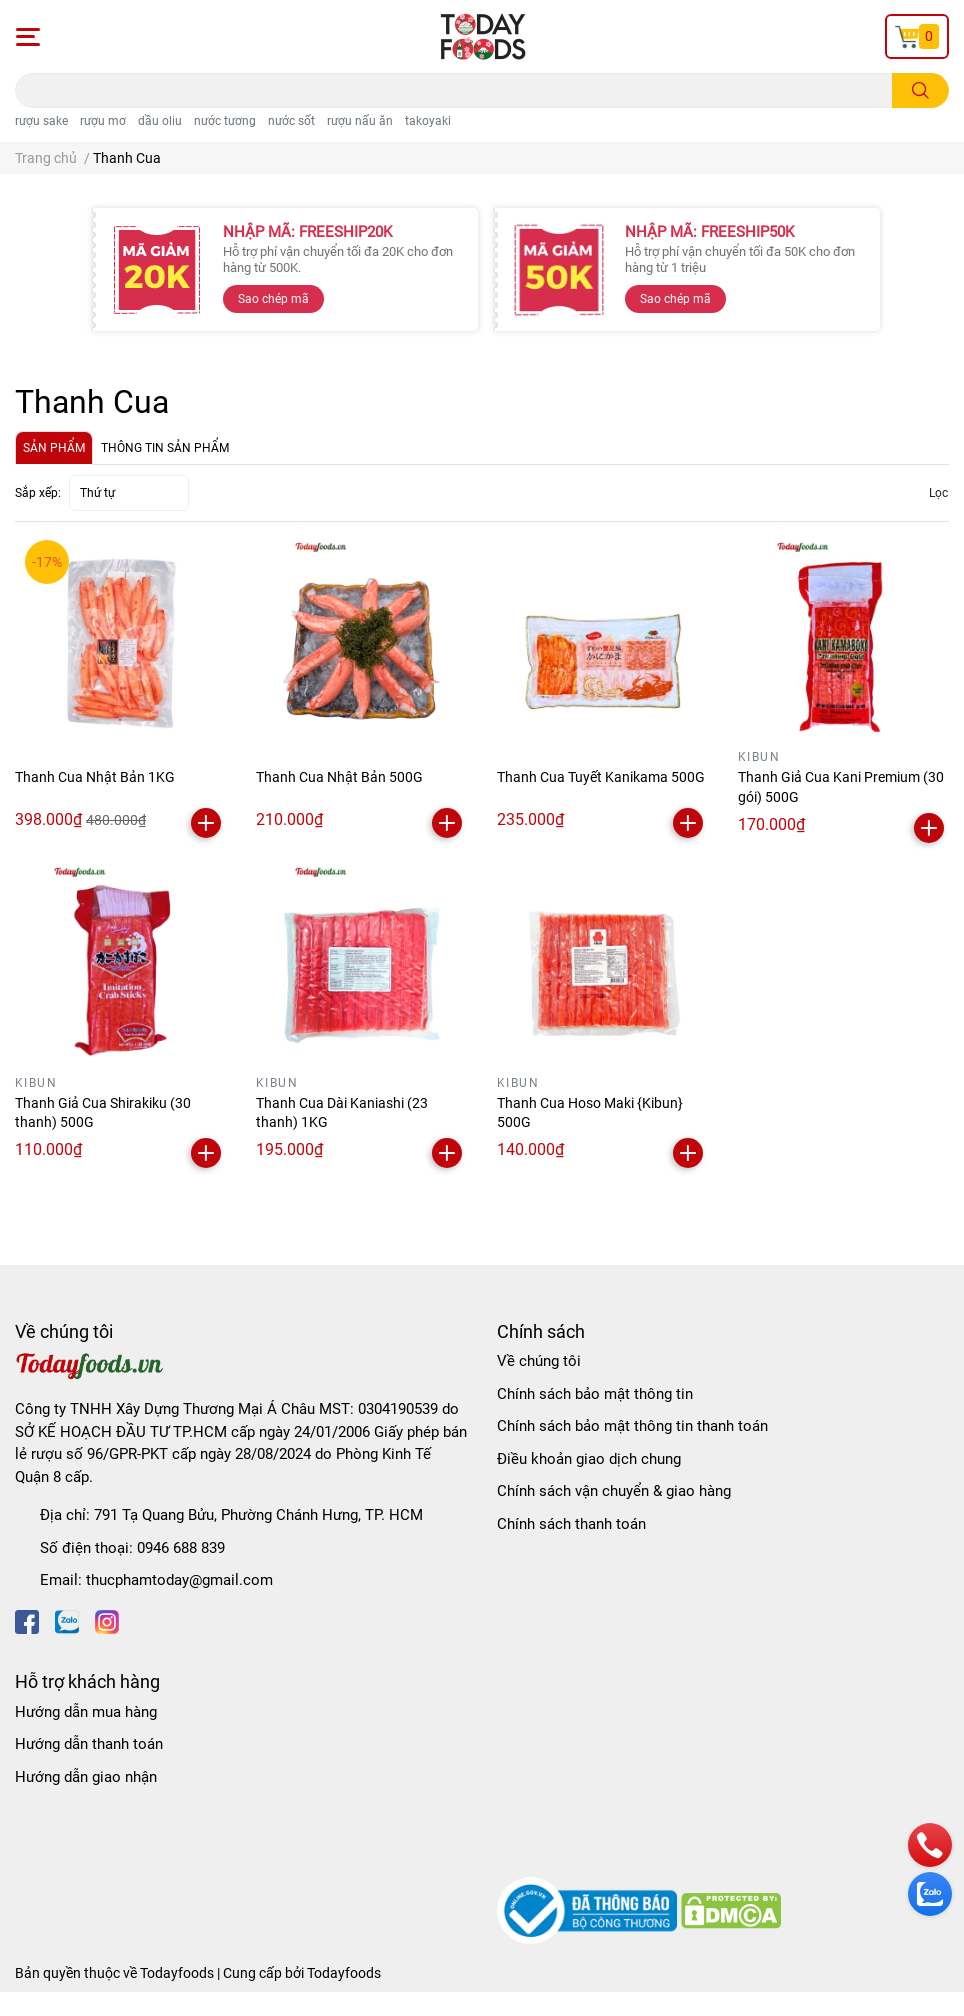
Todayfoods (344, 1973)
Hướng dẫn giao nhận (86, 1777)
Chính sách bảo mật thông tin (595, 1394)
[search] (920, 90)
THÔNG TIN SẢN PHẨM (165, 448)
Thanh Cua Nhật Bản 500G (339, 777)
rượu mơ (103, 121)
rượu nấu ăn (360, 121)
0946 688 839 (181, 1548)
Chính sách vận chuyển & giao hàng (614, 1491)
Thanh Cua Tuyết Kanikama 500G (601, 777)
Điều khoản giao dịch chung (589, 1459)
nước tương (225, 121)
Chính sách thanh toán (571, 1524)
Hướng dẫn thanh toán (89, 1744)
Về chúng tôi (539, 1361)
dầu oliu (160, 121)
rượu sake (41, 121)
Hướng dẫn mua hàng (86, 1712)
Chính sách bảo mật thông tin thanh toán (632, 1426)
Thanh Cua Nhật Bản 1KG (95, 777)
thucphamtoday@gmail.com (179, 1580)
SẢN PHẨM (54, 448)
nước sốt (291, 121)
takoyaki (428, 121)
